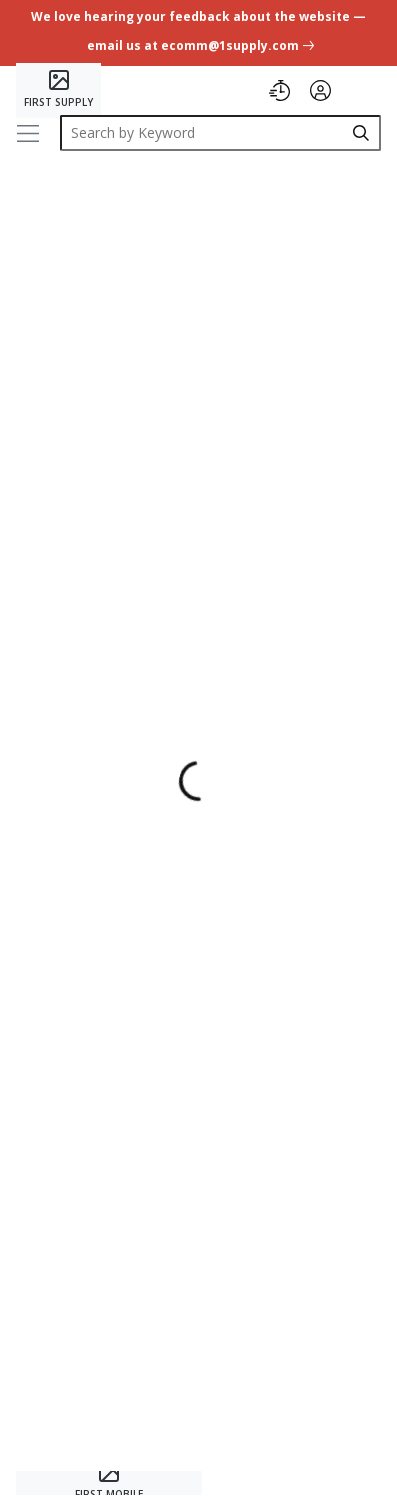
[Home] (58, 90)
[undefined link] (198, 34)
